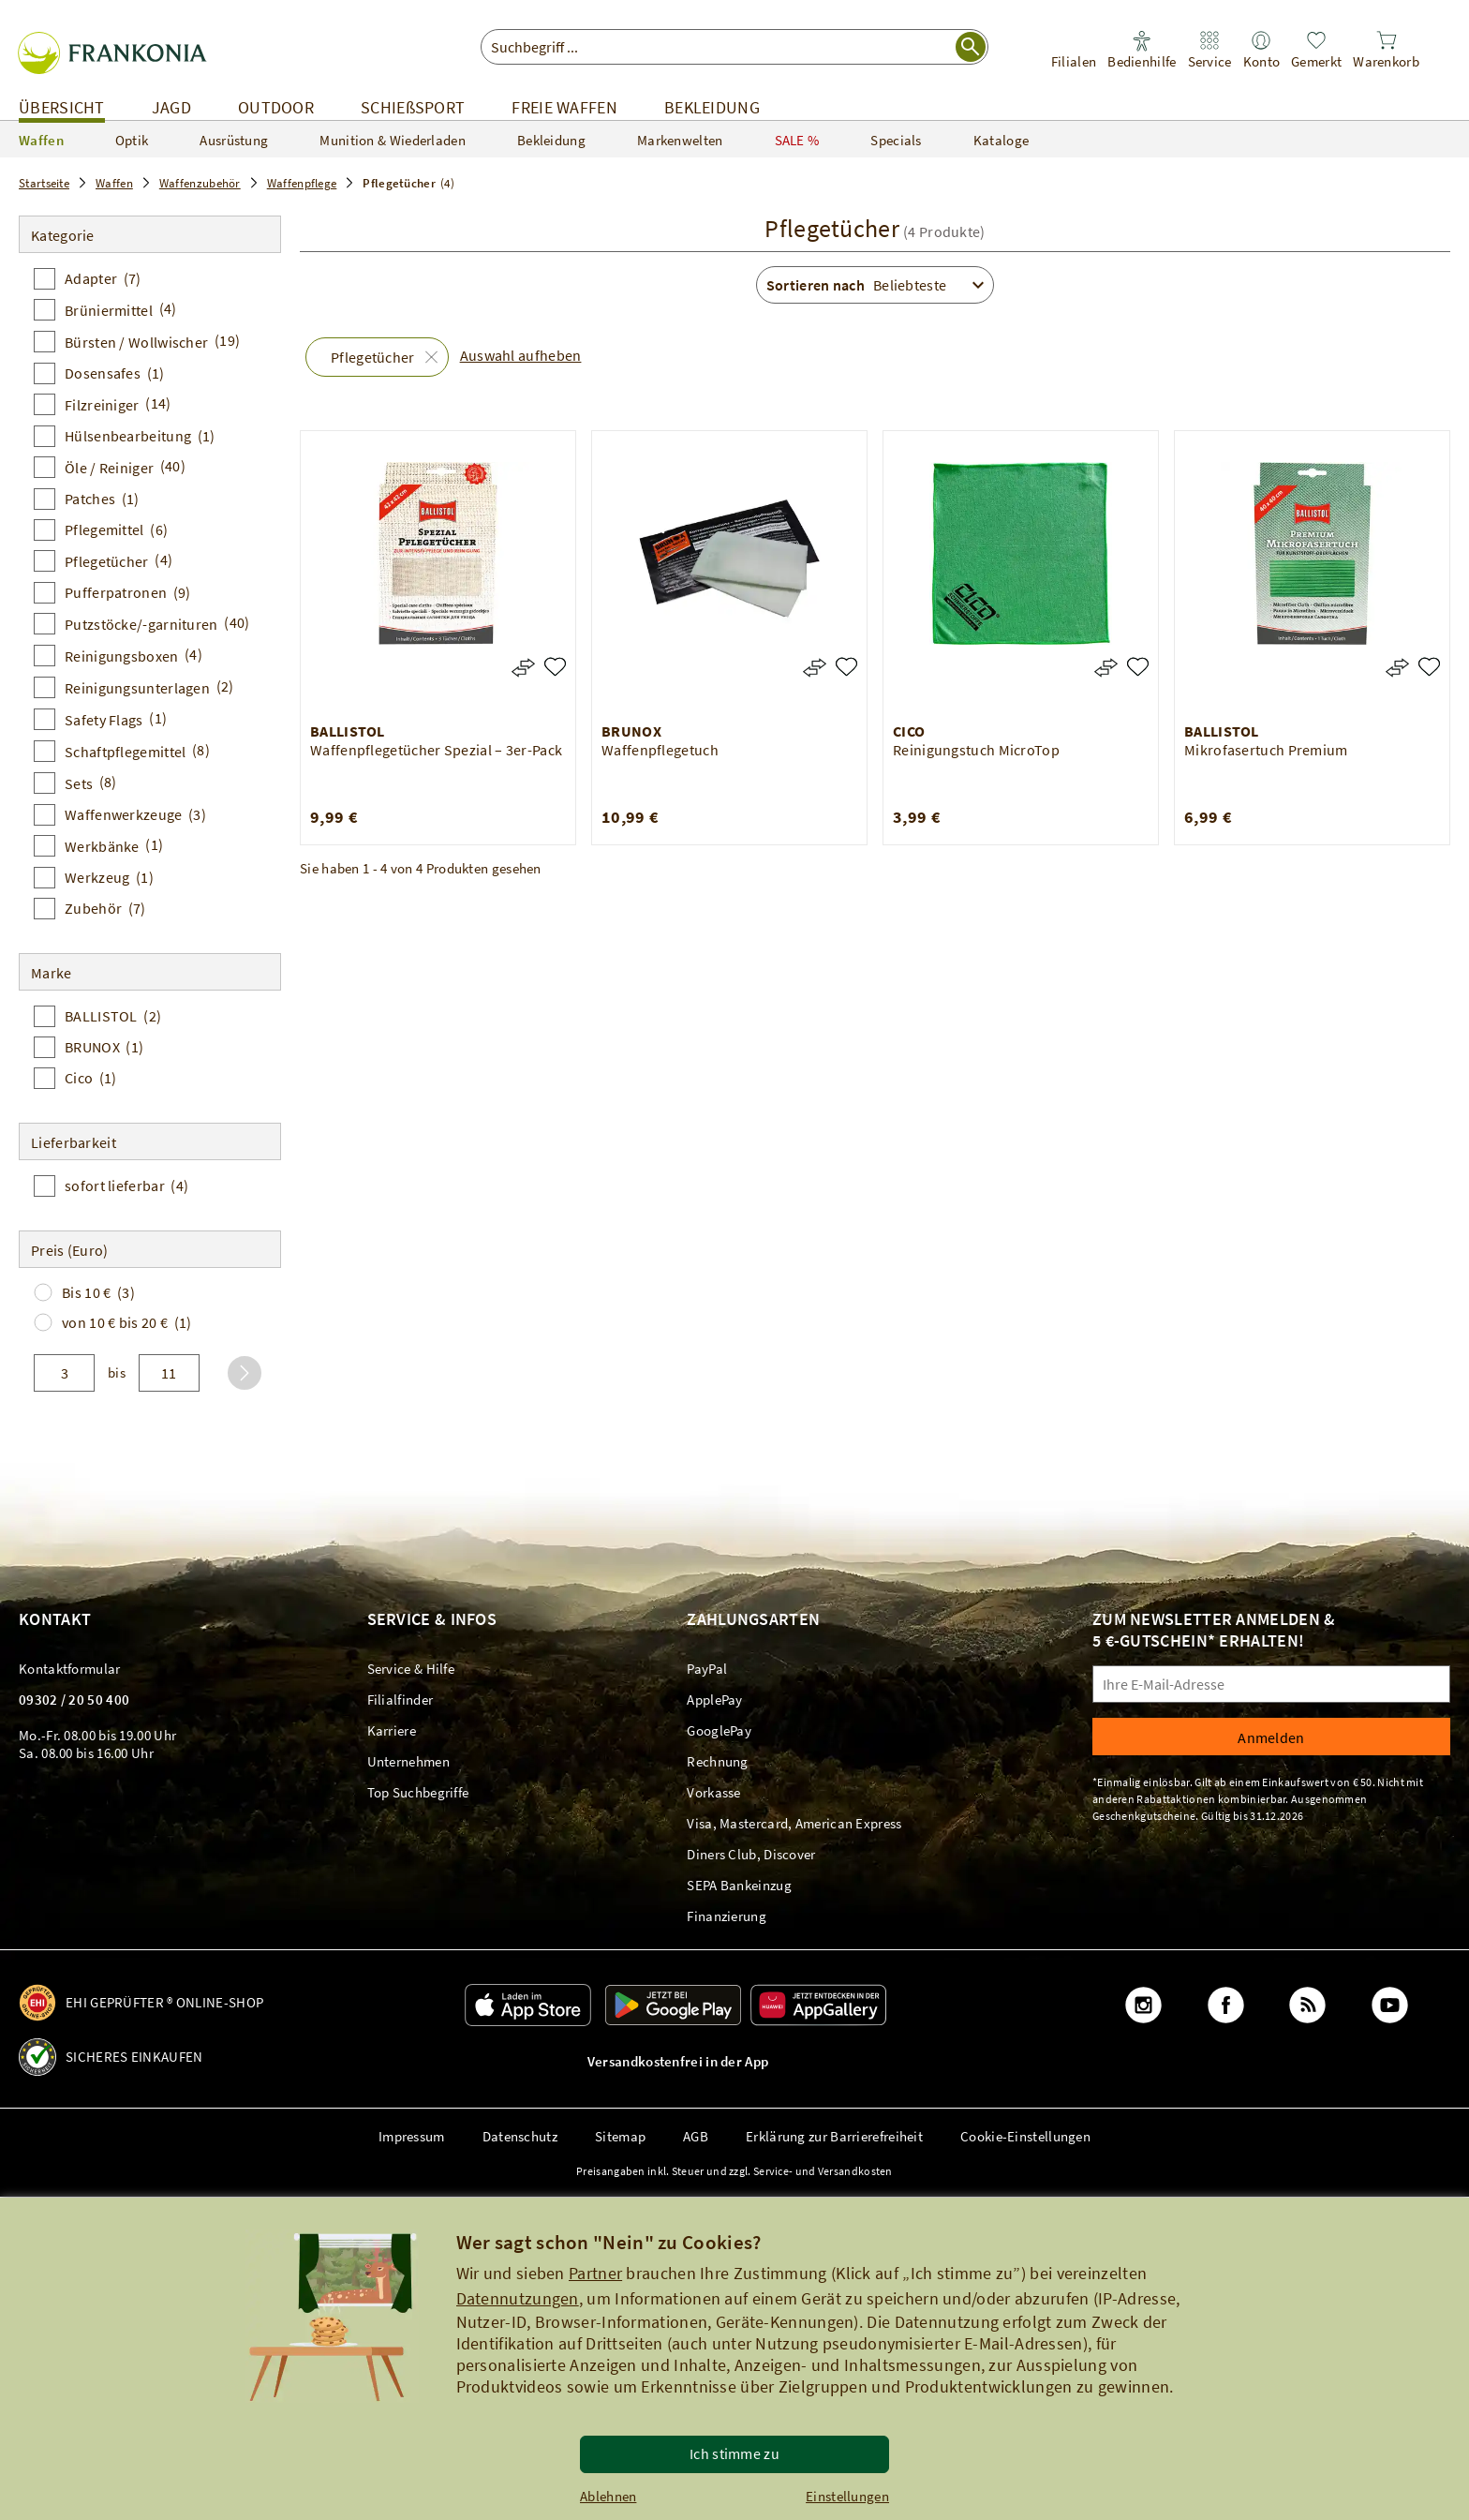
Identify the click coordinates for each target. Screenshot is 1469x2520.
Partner (595, 2273)
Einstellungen (847, 2496)
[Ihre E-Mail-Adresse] (1271, 1684)
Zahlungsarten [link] (753, 1619)
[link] (1073, 50)
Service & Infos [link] (432, 1619)
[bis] (169, 1373)
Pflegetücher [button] (373, 357)
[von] (64, 1373)
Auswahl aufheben (521, 355)
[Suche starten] (971, 47)
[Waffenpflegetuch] (846, 667)
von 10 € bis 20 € (127, 1322)
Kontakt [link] (55, 1619)
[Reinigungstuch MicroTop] (1138, 667)
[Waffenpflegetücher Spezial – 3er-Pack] (555, 667)
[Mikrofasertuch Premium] (1429, 667)
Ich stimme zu (734, 2453)
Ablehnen (608, 2496)
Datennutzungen (517, 2298)
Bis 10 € (98, 1292)
